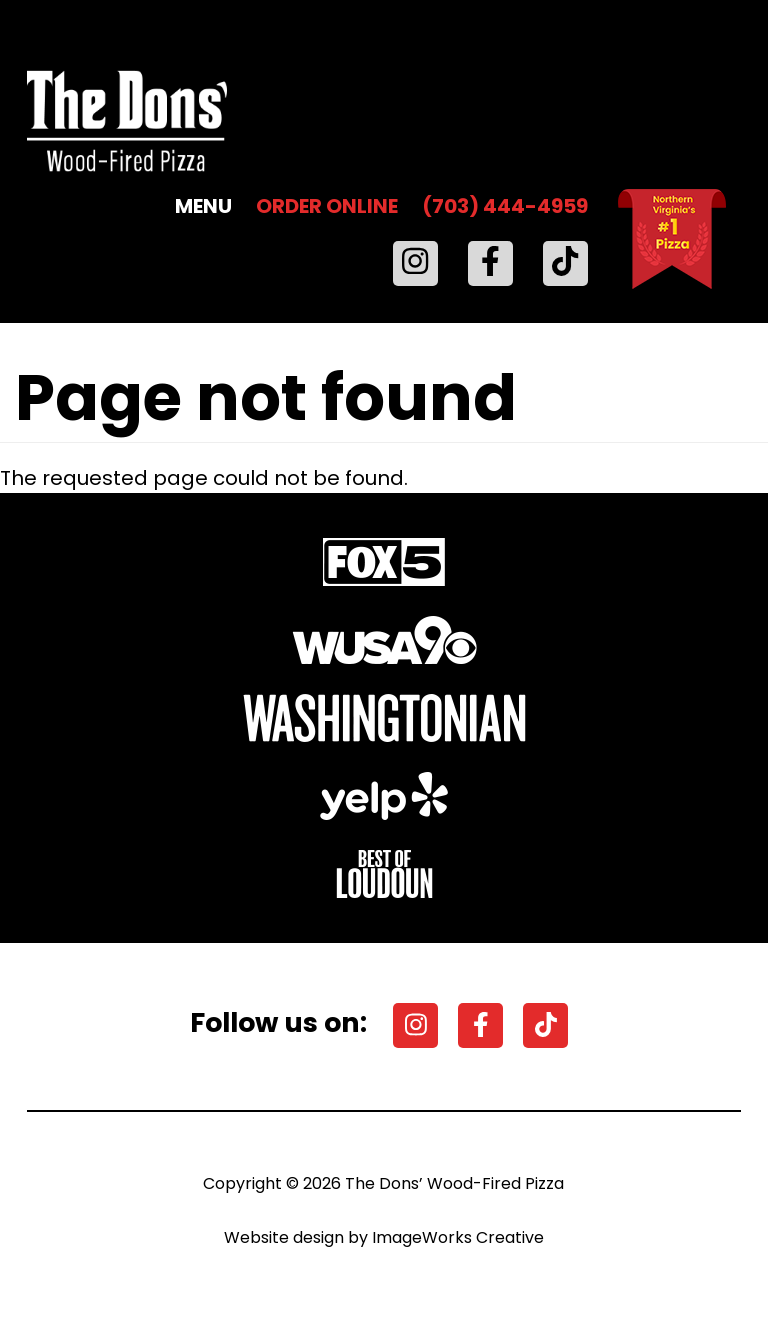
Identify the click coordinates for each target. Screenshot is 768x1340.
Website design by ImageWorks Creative (384, 1237)
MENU (203, 206)
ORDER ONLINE (327, 206)
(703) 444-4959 (505, 206)
